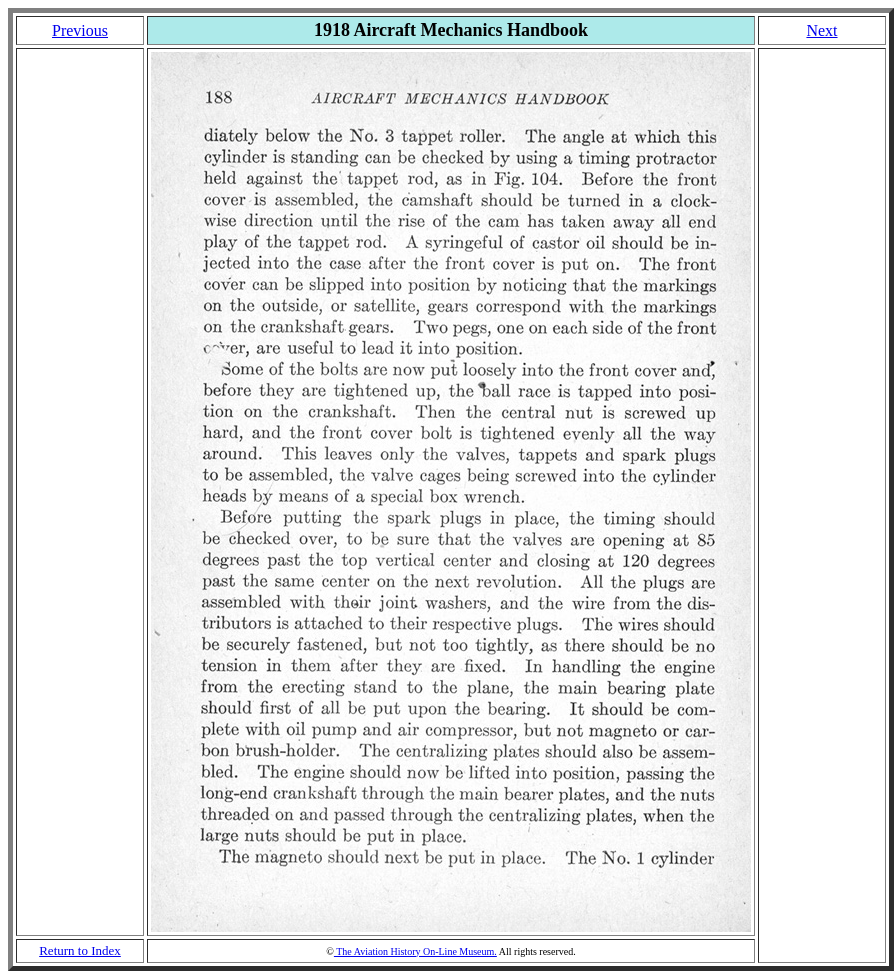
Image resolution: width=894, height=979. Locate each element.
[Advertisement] (80, 492)
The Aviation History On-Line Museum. (415, 951)
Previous (80, 30)
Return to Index (80, 950)
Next (821, 30)
